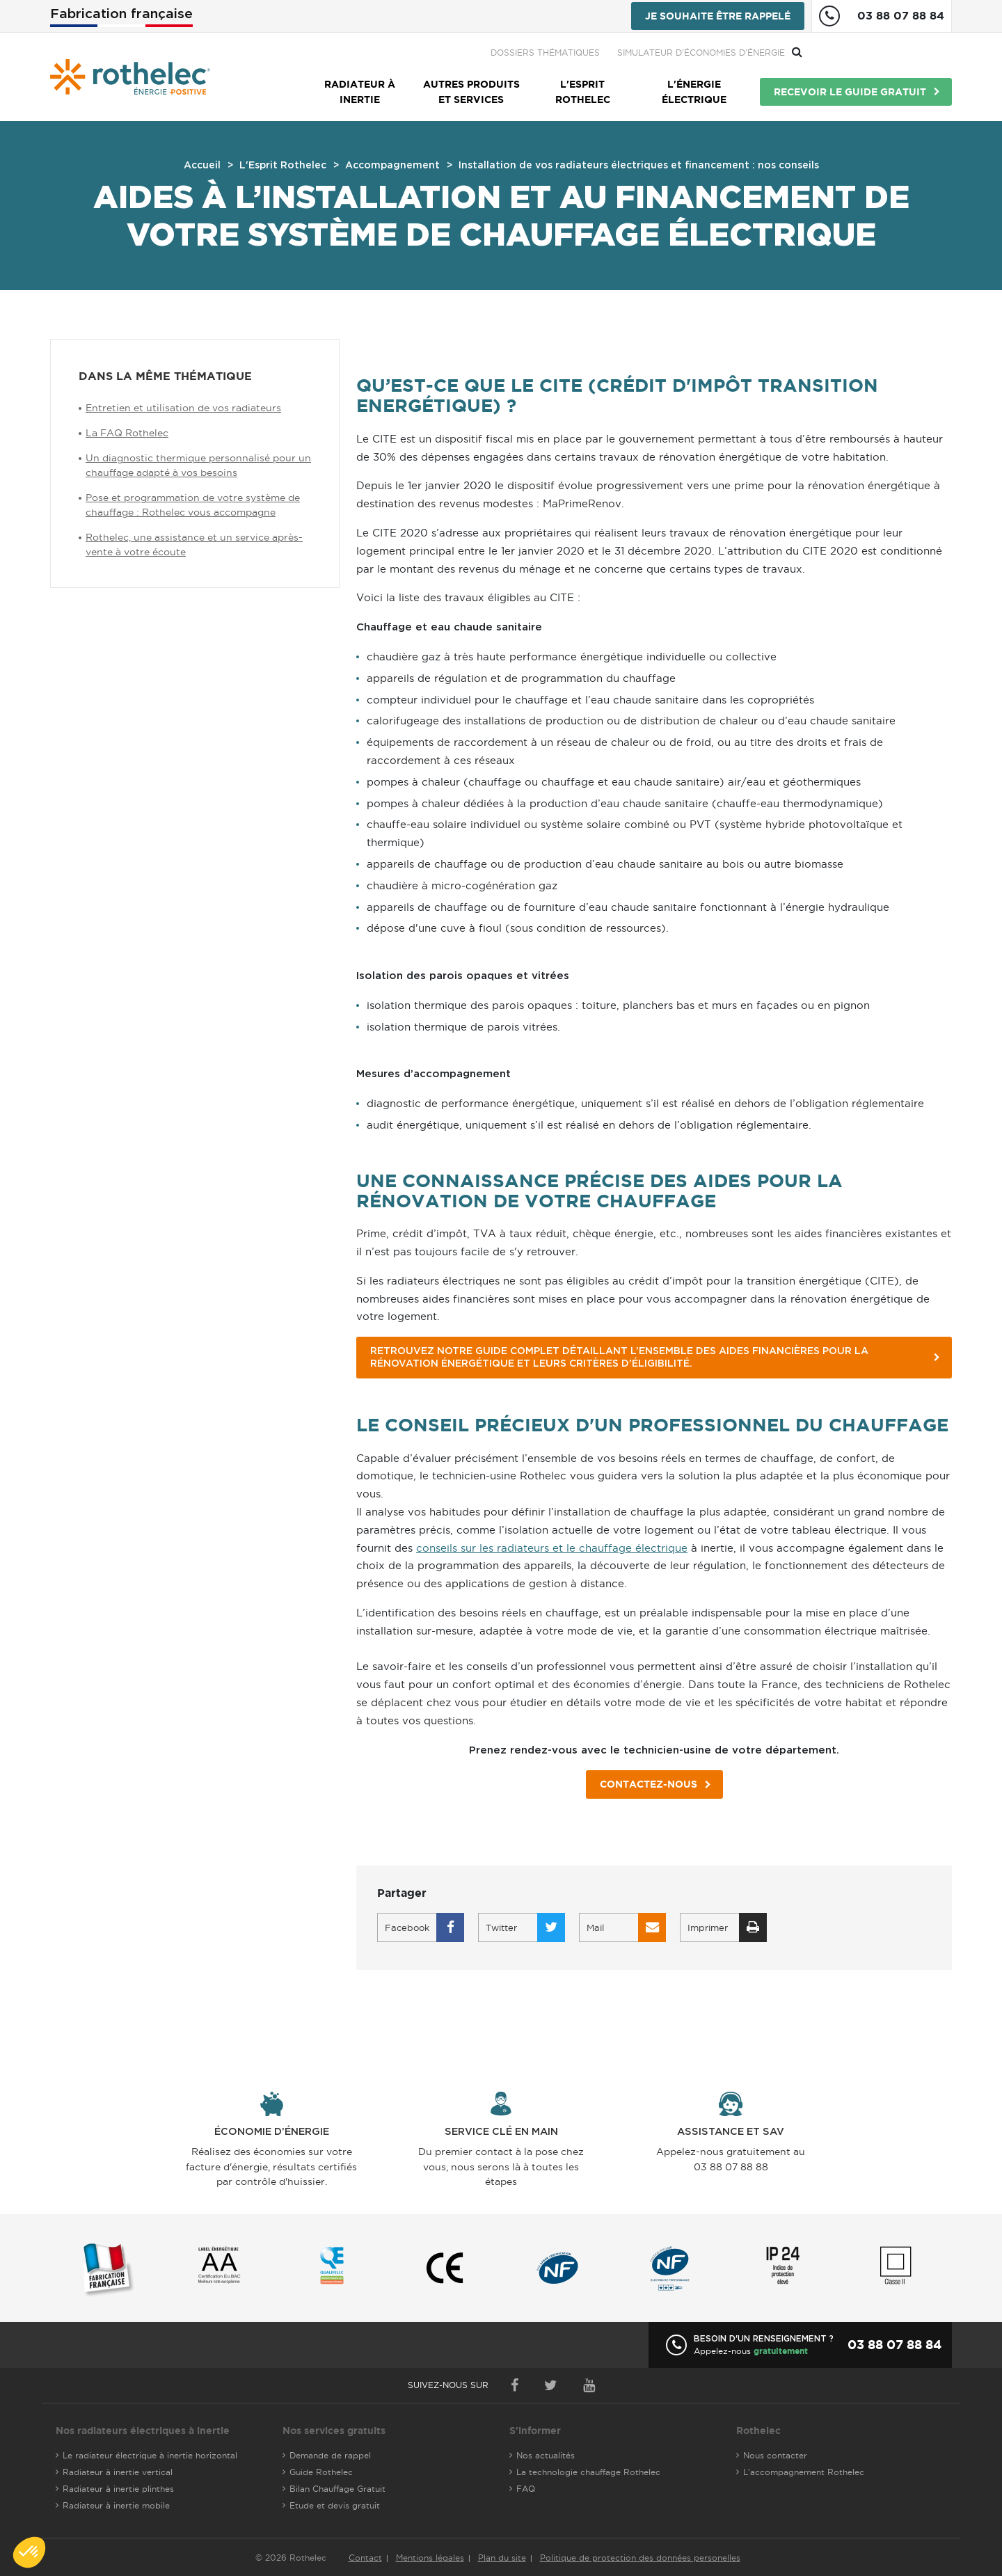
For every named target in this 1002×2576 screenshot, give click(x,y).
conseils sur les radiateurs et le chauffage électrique (551, 1548)
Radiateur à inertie (359, 92)
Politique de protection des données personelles (640, 2557)
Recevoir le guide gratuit (850, 91)
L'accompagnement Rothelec (803, 2471)
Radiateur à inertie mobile (116, 2505)
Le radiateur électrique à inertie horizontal (150, 2455)
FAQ (525, 2488)
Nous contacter (775, 2455)
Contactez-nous (648, 1784)
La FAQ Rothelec (127, 432)
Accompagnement (392, 165)
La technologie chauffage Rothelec (588, 2471)
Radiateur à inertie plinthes (118, 2488)
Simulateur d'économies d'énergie (851, 52)
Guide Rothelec (321, 2471)
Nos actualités (545, 2455)
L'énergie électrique (694, 92)
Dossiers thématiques (694, 52)
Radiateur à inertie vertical (118, 2471)
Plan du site (502, 2557)
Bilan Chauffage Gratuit (337, 2488)
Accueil (202, 165)
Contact (365, 2557)
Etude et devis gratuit (334, 2505)
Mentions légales (430, 2557)
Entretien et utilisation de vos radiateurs (183, 407)
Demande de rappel (330, 2455)
